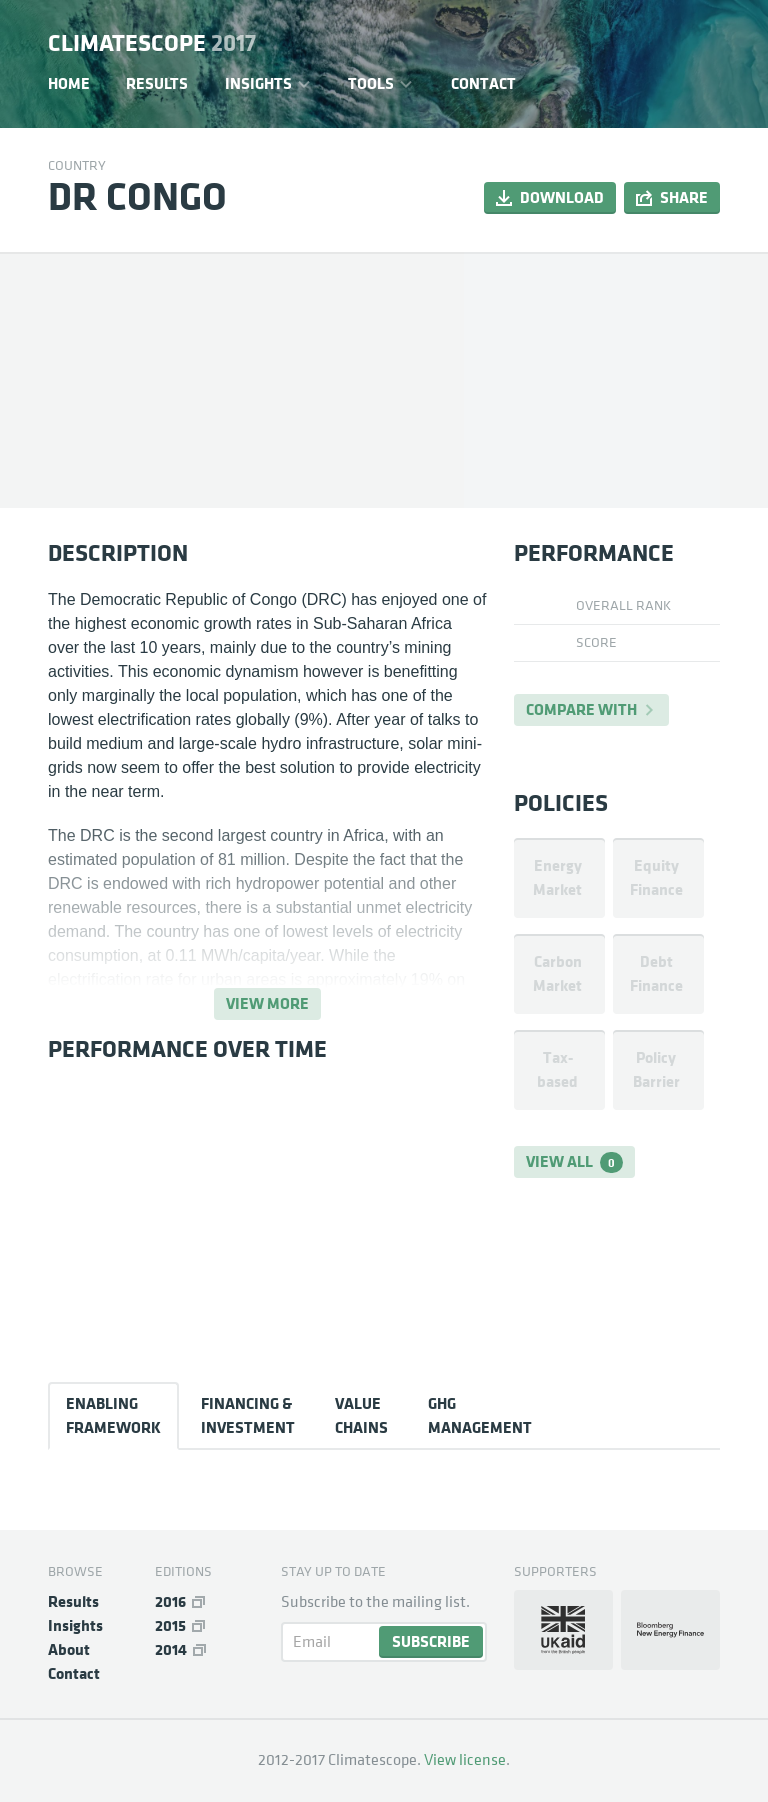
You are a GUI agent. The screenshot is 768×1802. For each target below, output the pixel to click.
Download (562, 197)
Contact (483, 83)
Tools (371, 83)
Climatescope (152, 44)
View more (267, 1003)
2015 (170, 1625)
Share (684, 197)
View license (465, 1760)
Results (157, 83)
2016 (170, 1601)
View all (574, 1162)
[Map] (592, 380)
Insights (258, 83)
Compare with (581, 709)
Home (69, 83)
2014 (171, 1649)
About (69, 1649)
